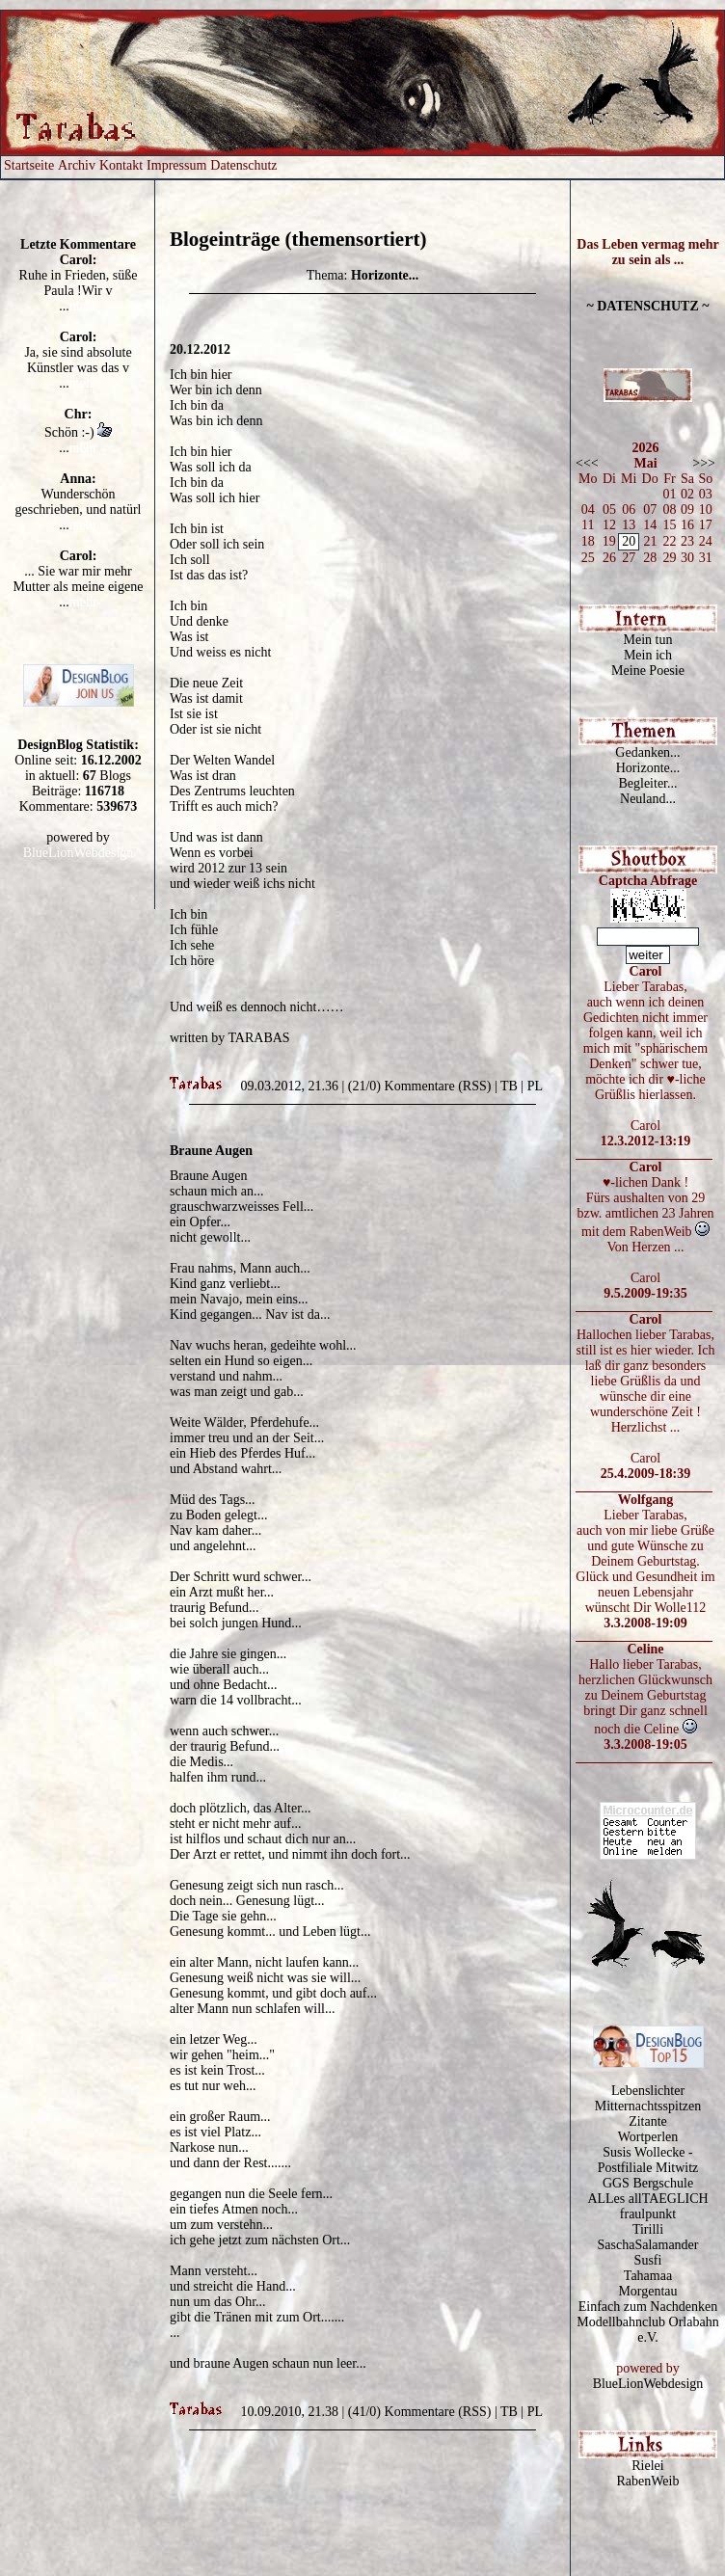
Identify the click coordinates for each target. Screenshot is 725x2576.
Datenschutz (243, 165)
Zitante (648, 2121)
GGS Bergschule (648, 2183)
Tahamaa (648, 2275)
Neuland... (648, 799)
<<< (587, 463)
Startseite (29, 165)
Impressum (176, 165)
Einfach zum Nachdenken (648, 2306)
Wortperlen (648, 2137)
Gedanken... (647, 752)
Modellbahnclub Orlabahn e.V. (647, 2330)
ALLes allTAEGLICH (647, 2198)
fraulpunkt (648, 2214)
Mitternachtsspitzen (648, 2106)
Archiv (76, 165)
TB (509, 1086)
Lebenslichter (648, 2090)
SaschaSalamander (648, 2245)
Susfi (648, 2260)
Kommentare (420, 1086)
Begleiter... (647, 783)
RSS (475, 1086)
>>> (703, 463)
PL (535, 1086)
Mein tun (648, 639)
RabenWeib (648, 2481)
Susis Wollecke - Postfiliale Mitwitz (648, 2160)
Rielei (647, 2465)
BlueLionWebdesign (78, 852)
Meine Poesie (648, 670)
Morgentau (647, 2291)
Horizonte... (648, 768)
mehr (83, 306)
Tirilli (647, 2229)
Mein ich (648, 655)
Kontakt (121, 165)
